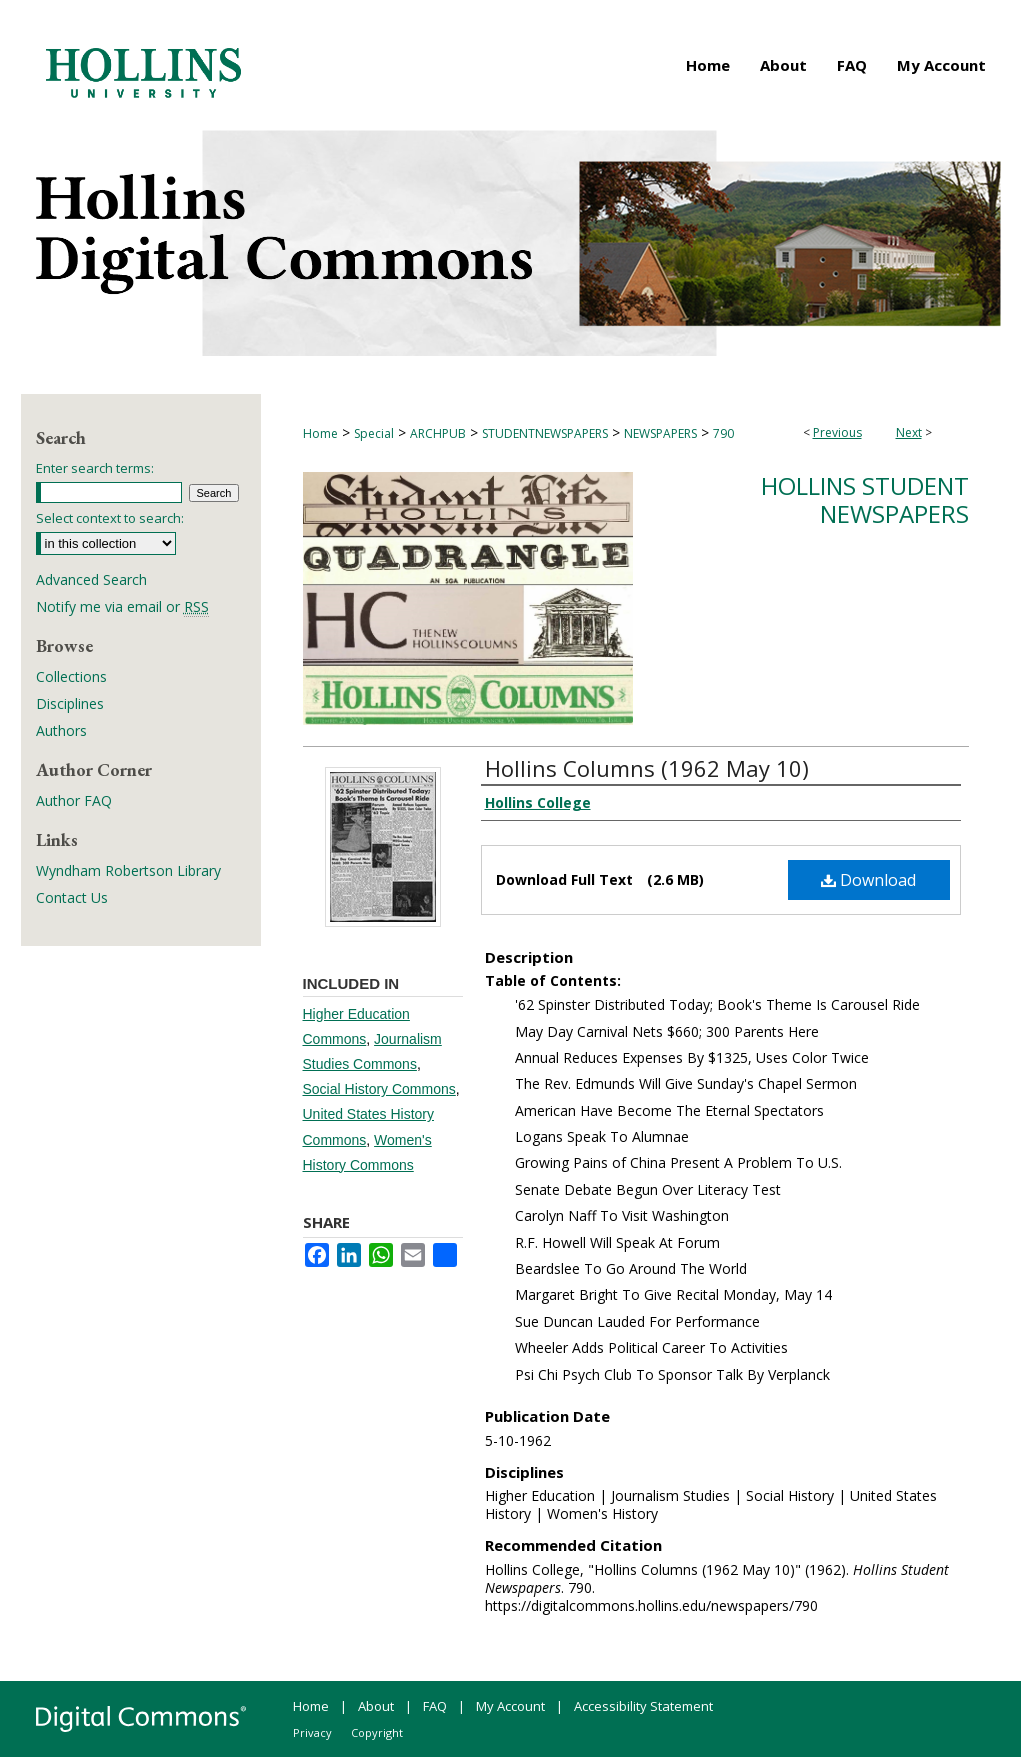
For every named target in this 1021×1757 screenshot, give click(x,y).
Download (868, 880)
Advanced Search (91, 579)
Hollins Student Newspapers (865, 500)
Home (320, 433)
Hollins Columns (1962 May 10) (647, 768)
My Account (510, 1706)
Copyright (377, 1732)
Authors (61, 730)
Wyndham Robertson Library (128, 870)
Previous (837, 432)
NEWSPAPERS (660, 433)
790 (723, 433)
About (376, 1706)
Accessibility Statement (643, 1706)
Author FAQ (74, 800)
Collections (71, 676)
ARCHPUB (438, 433)
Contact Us (72, 897)
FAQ (435, 1706)
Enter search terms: (95, 468)
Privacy (312, 1732)
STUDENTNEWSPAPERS (545, 433)
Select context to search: (110, 518)
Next (909, 432)
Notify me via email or (122, 606)
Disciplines (70, 703)
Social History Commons (379, 1089)
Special (374, 433)
